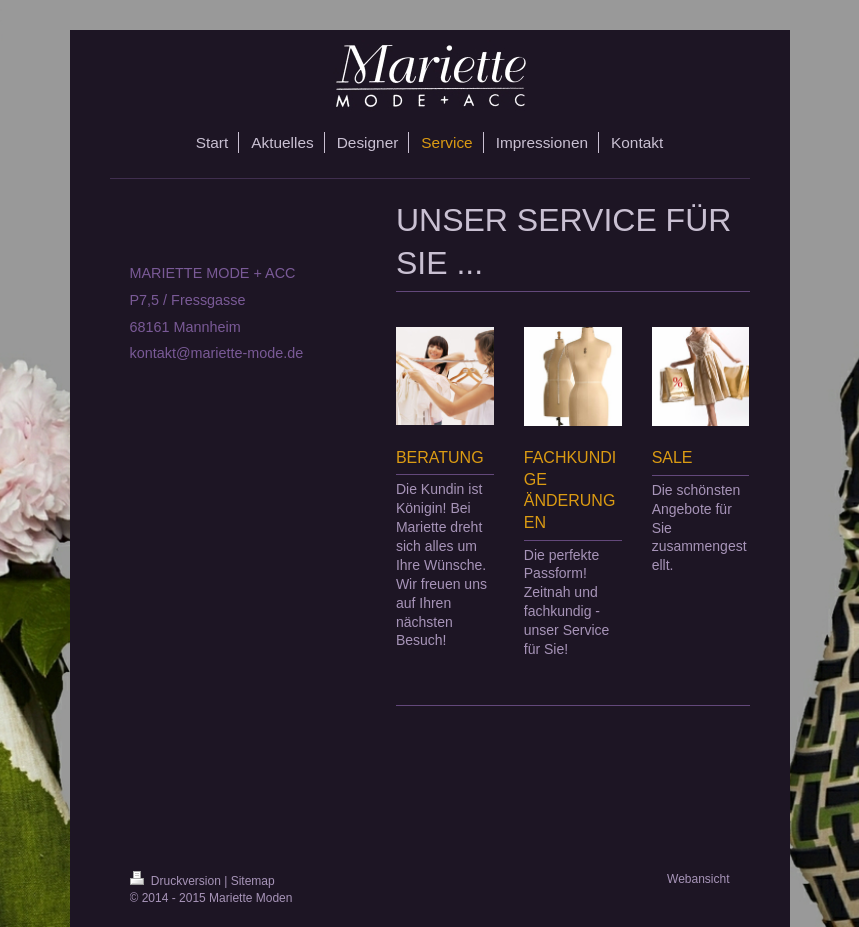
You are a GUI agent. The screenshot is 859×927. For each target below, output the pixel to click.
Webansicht (698, 879)
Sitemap (253, 881)
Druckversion (177, 881)
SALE (672, 457)
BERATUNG (440, 457)
